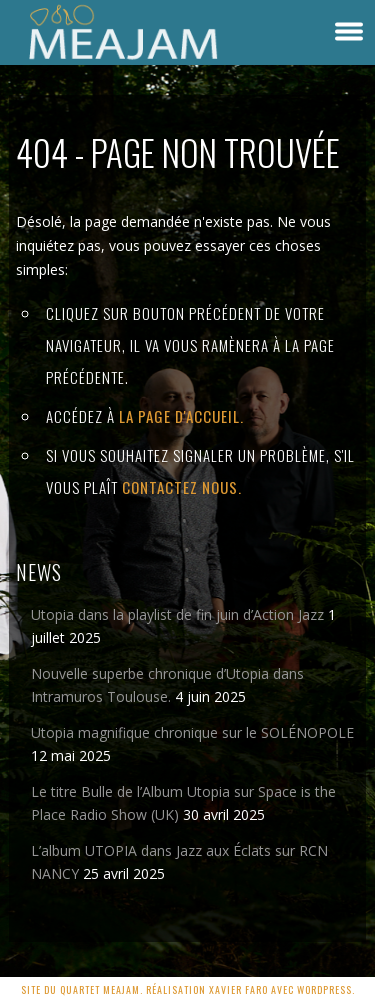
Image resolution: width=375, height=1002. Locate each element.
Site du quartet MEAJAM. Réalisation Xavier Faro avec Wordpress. (188, 989)
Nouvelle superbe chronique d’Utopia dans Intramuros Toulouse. (167, 685)
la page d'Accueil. (181, 416)
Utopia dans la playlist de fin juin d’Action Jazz (177, 614)
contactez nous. (182, 487)
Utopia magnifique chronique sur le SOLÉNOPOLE (192, 732)
